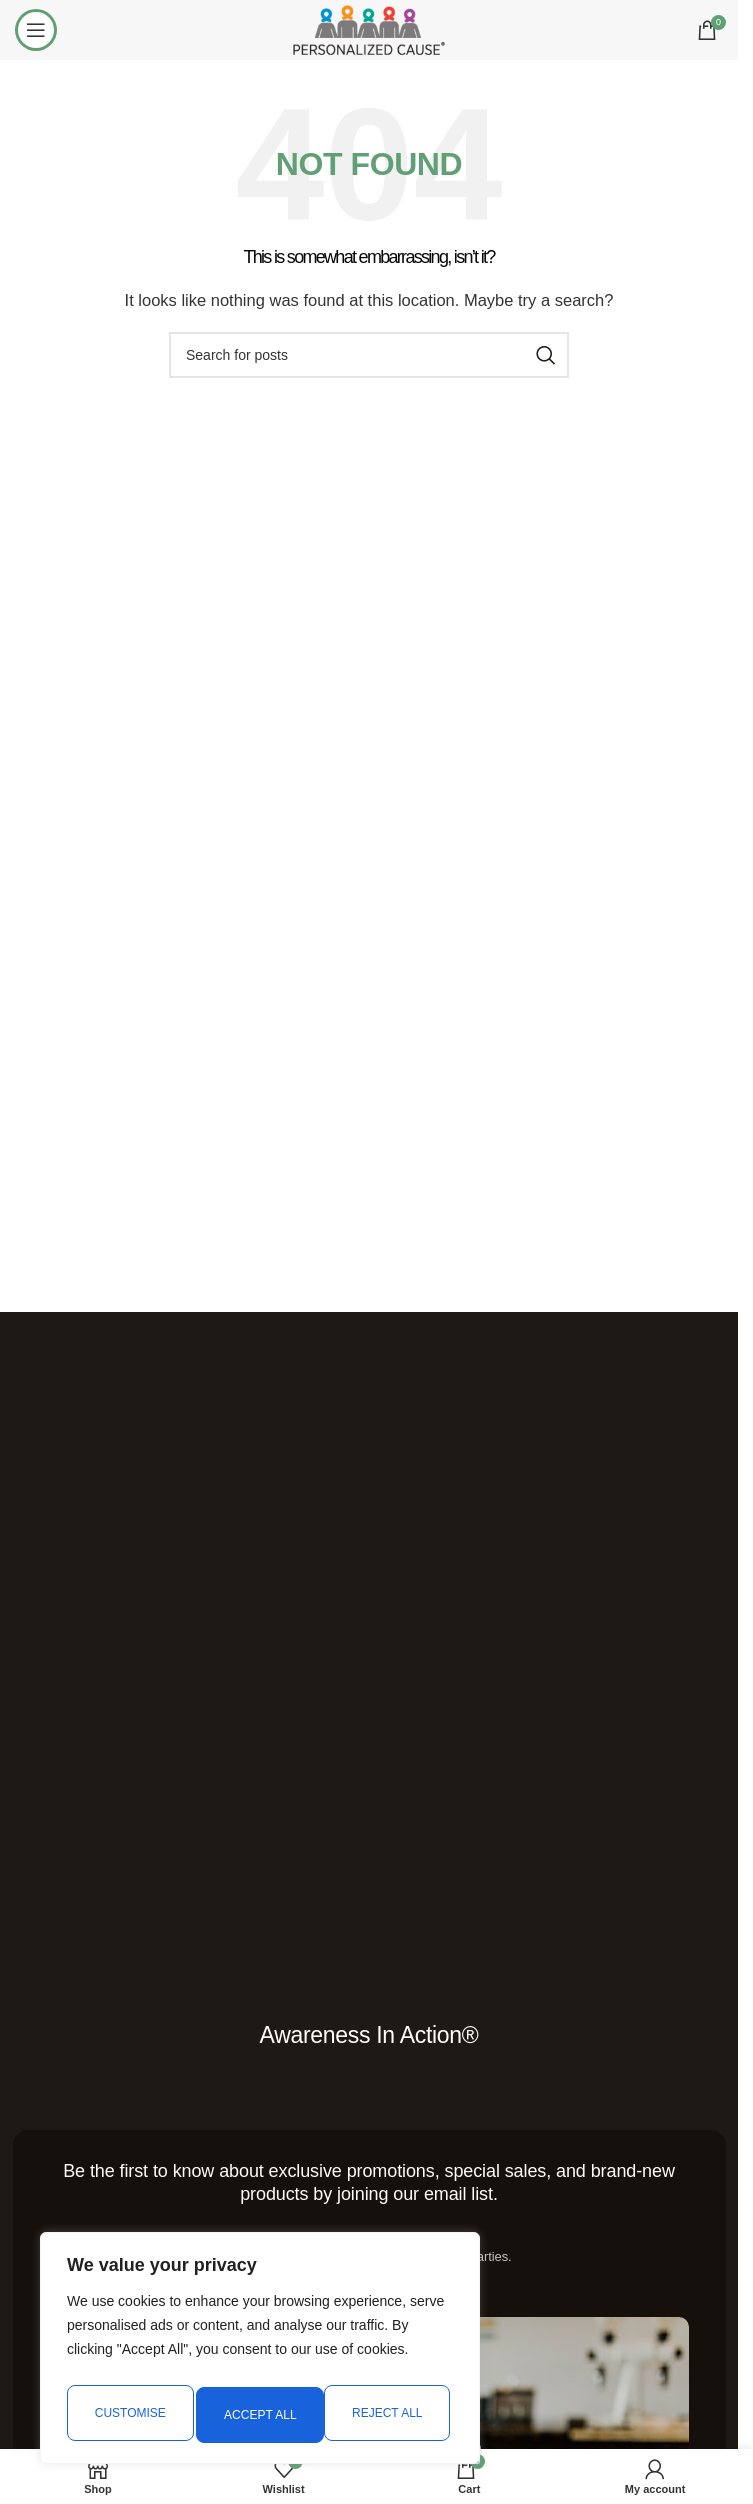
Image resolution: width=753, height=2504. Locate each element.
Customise (128, 2415)
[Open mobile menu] (36, 30)
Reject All (259, 2415)
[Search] (369, 355)
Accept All (391, 2415)
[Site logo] (369, 28)
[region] (260, 2353)
